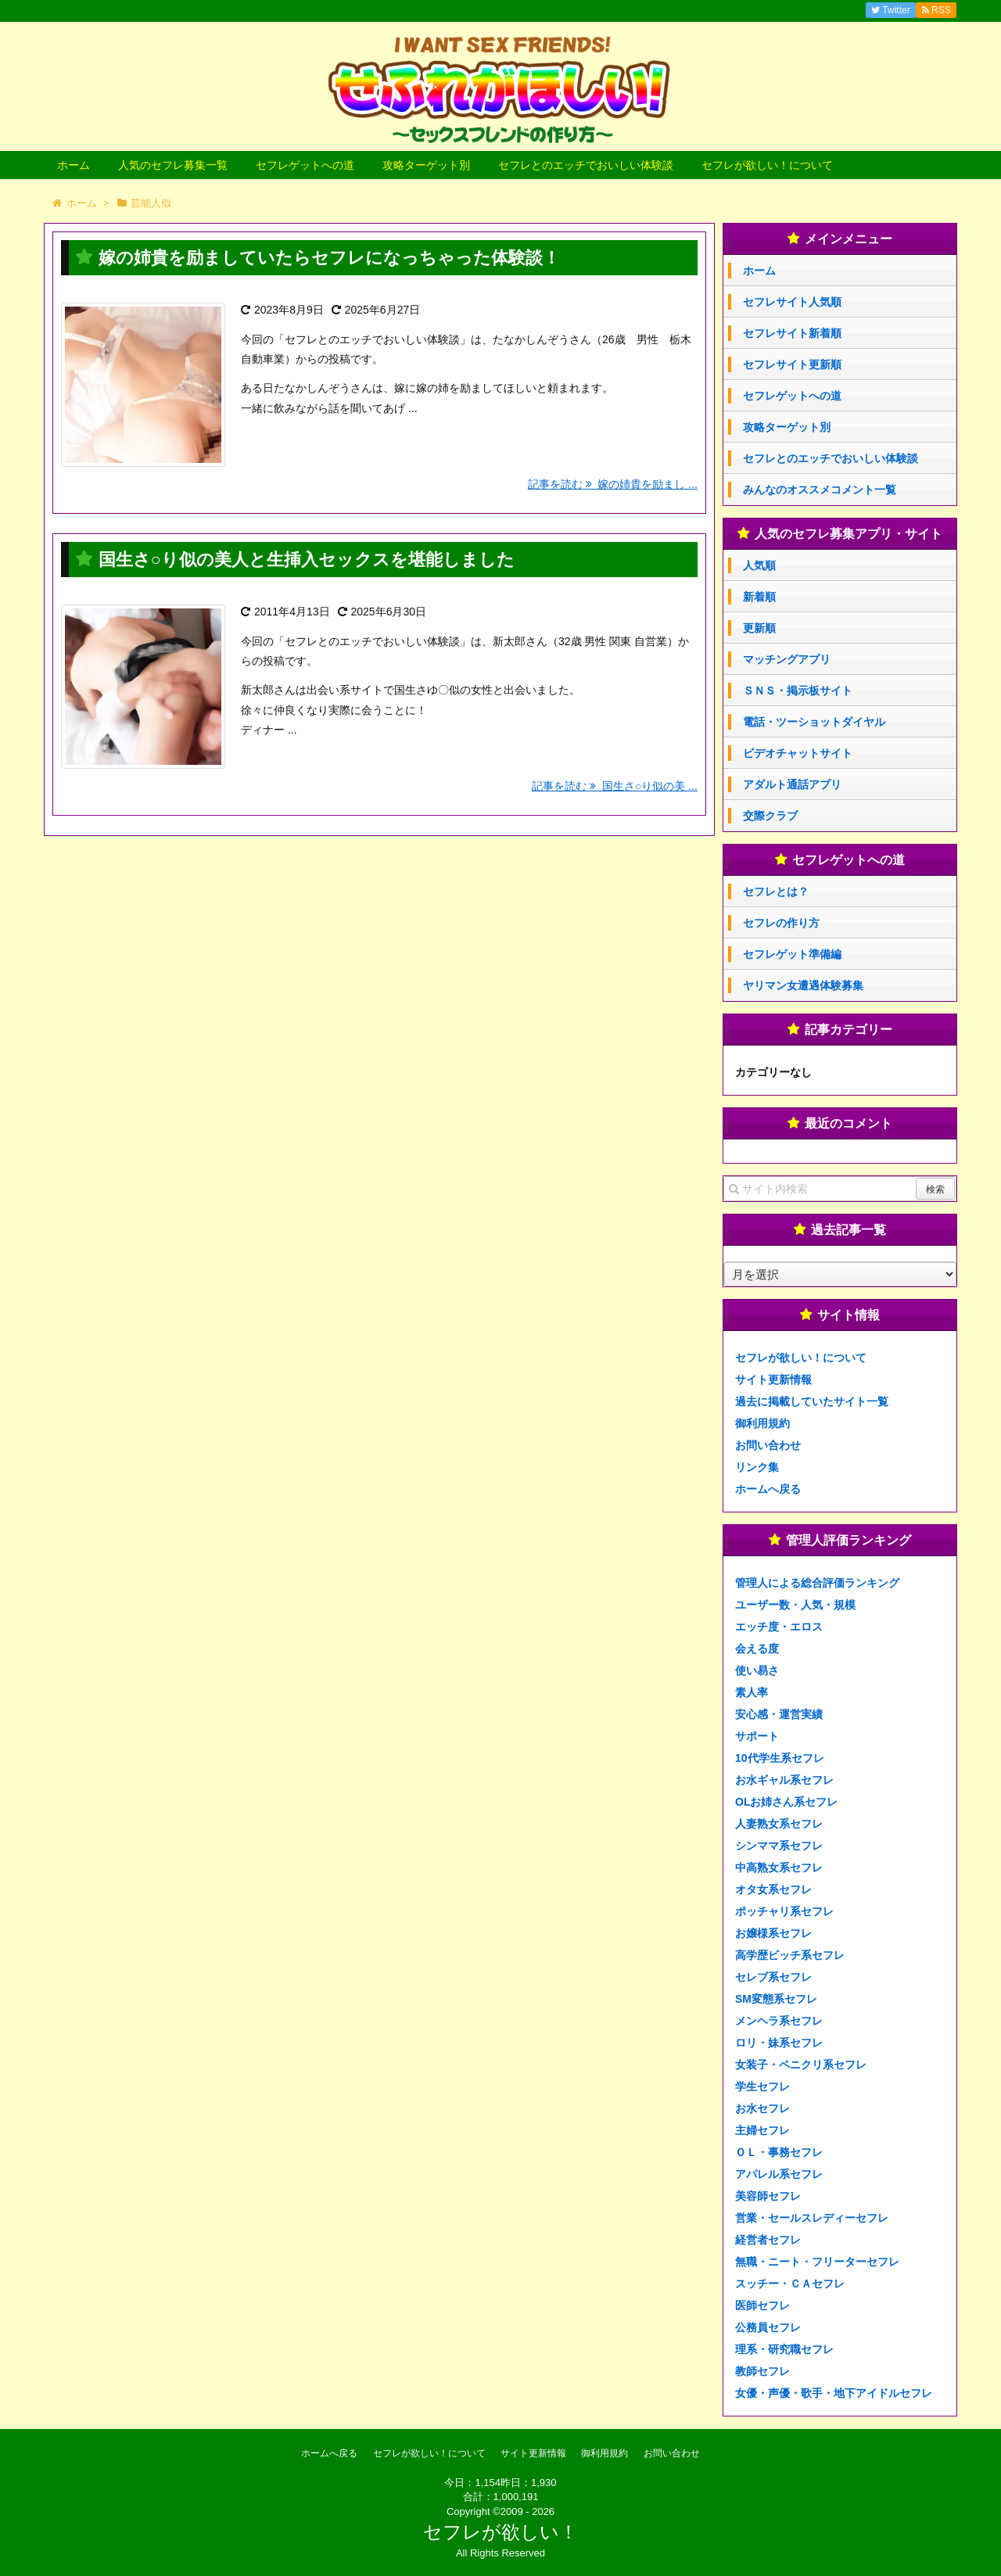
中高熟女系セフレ (779, 1867)
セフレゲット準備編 (792, 954)
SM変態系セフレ (776, 1999)
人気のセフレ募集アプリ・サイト (848, 533)
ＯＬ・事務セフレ (779, 2152)
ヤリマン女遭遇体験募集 (803, 985)
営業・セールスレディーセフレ (811, 2218)
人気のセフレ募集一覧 (173, 165)
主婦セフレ (762, 2130)
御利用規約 (762, 1423)
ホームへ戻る (768, 1489)
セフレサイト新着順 (792, 333)
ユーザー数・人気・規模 (795, 1604)
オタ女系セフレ (773, 1889)
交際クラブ (770, 815)
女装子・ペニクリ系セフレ (800, 2064)
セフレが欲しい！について (767, 165)
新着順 (759, 596)
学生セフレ (762, 2086)
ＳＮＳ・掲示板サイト (797, 690)
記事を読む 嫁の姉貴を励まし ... (613, 484)
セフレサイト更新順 (792, 364)
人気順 (759, 565)
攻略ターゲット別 (426, 165)
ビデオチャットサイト (797, 753)
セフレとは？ (776, 891)
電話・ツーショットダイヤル (814, 721)
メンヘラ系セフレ (779, 2021)
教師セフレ (762, 2371)
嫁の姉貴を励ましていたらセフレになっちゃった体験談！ (329, 257)
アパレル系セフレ (779, 2174)
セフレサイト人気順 (792, 301)
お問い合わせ (768, 1445)
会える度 (757, 1648)
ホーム (73, 165)
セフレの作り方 (781, 922)
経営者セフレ (768, 2239)
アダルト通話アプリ (792, 784)
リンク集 (757, 1467)
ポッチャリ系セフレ (784, 1911)
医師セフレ (762, 2305)
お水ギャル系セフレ (784, 1780)
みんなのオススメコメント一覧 (819, 489)
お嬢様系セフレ (773, 1933)
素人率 (751, 1692)
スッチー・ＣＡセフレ (790, 2283)
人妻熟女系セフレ (779, 1823)
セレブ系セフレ (773, 1977)
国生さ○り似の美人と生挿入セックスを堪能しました (307, 559)
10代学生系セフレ (779, 1758)
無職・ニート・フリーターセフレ (817, 2261)
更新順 (759, 627)
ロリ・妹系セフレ (779, 2042)
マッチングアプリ (787, 659)
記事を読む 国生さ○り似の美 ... (615, 786)
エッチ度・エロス (779, 1626)
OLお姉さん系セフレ (786, 1802)
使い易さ (757, 1670)
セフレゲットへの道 (305, 165)
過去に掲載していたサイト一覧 (811, 1401)
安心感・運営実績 (779, 1714)
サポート (757, 1736)
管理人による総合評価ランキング (817, 1583)
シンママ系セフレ (779, 1845)
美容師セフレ (768, 2196)
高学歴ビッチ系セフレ (790, 1955)
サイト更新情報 (773, 1379)
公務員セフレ (768, 2327)
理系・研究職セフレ (784, 2349)
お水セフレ (762, 2108)
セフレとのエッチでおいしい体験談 (585, 165)
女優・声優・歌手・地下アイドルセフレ (833, 2393)
